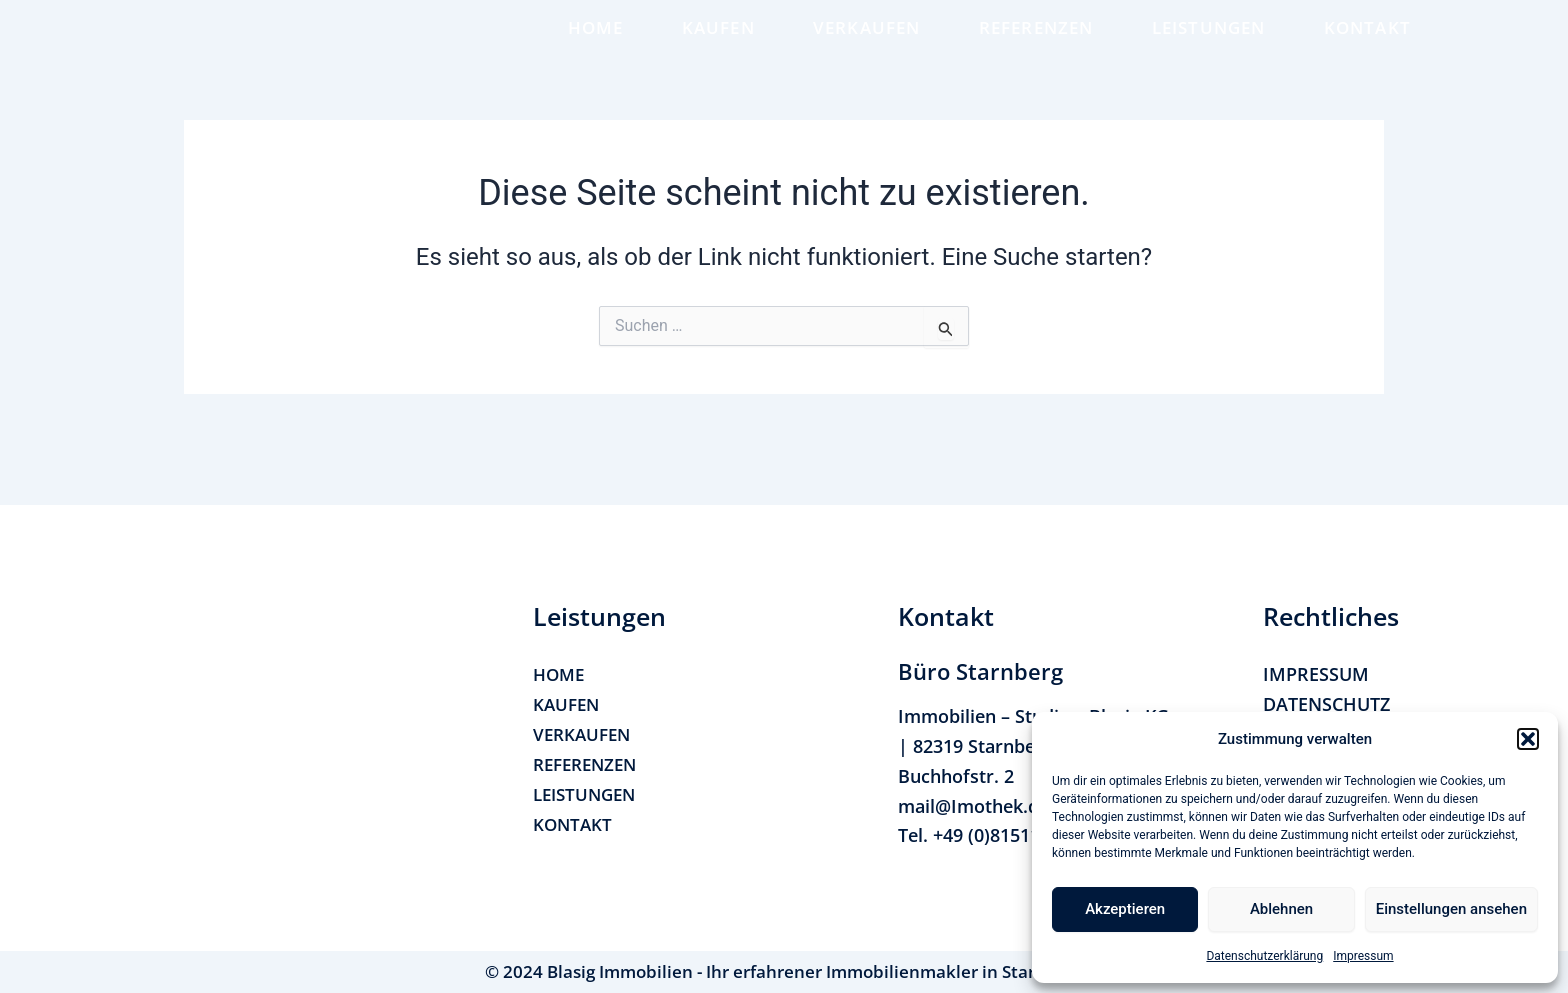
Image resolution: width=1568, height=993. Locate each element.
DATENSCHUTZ (1326, 704)
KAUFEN (718, 50)
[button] (1528, 739)
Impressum (1363, 956)
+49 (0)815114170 (1006, 835)
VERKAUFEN (867, 50)
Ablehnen (1281, 909)
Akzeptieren (1125, 909)
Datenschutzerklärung (1264, 956)
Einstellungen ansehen (1451, 909)
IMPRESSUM (1316, 674)
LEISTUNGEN (1209, 50)
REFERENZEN (1036, 50)
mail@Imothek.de (973, 806)
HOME (596, 50)
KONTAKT (1367, 50)
